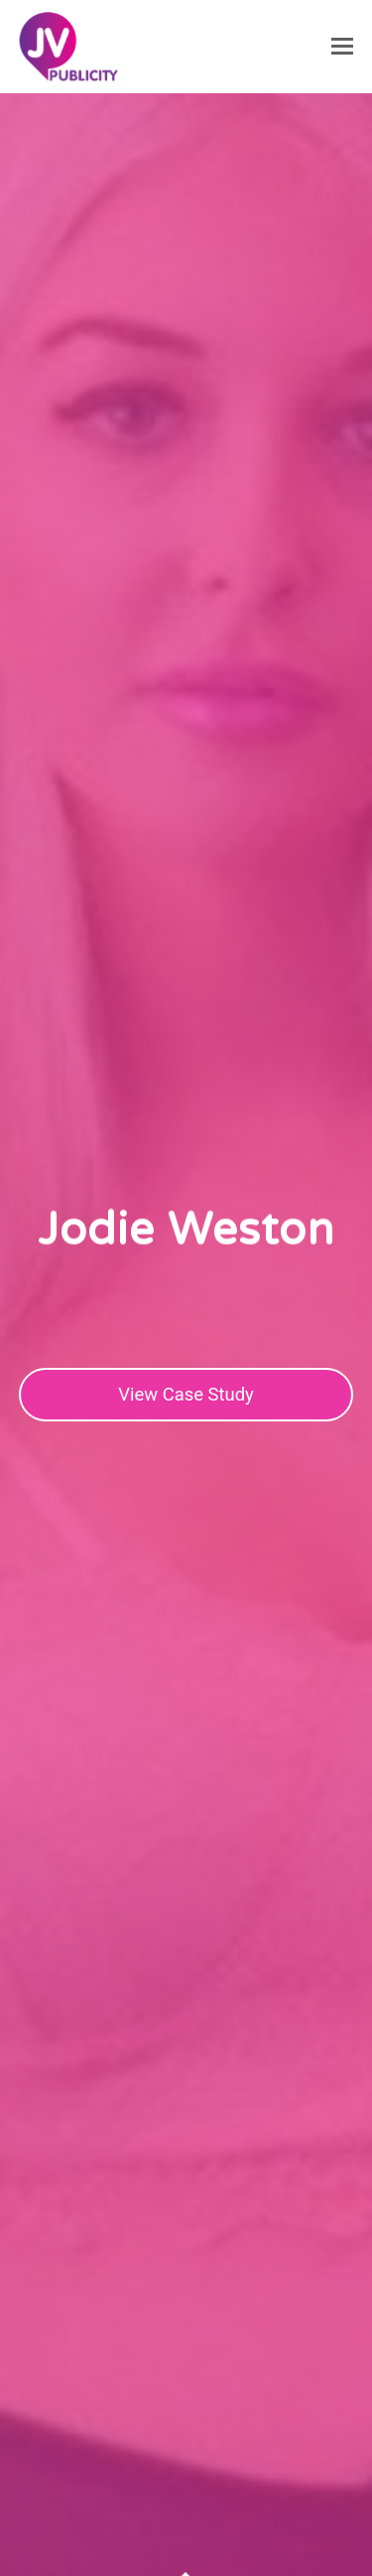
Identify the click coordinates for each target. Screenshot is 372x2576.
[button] (342, 46)
